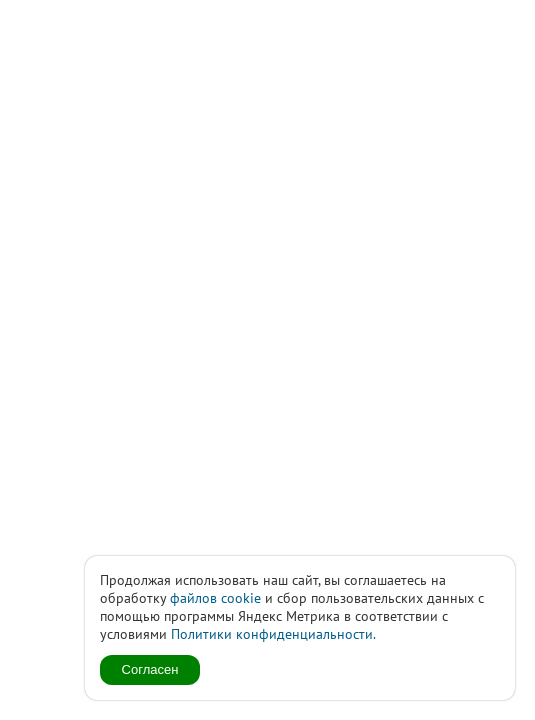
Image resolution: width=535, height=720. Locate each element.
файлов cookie (215, 598)
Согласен (150, 669)
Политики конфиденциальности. (273, 634)
